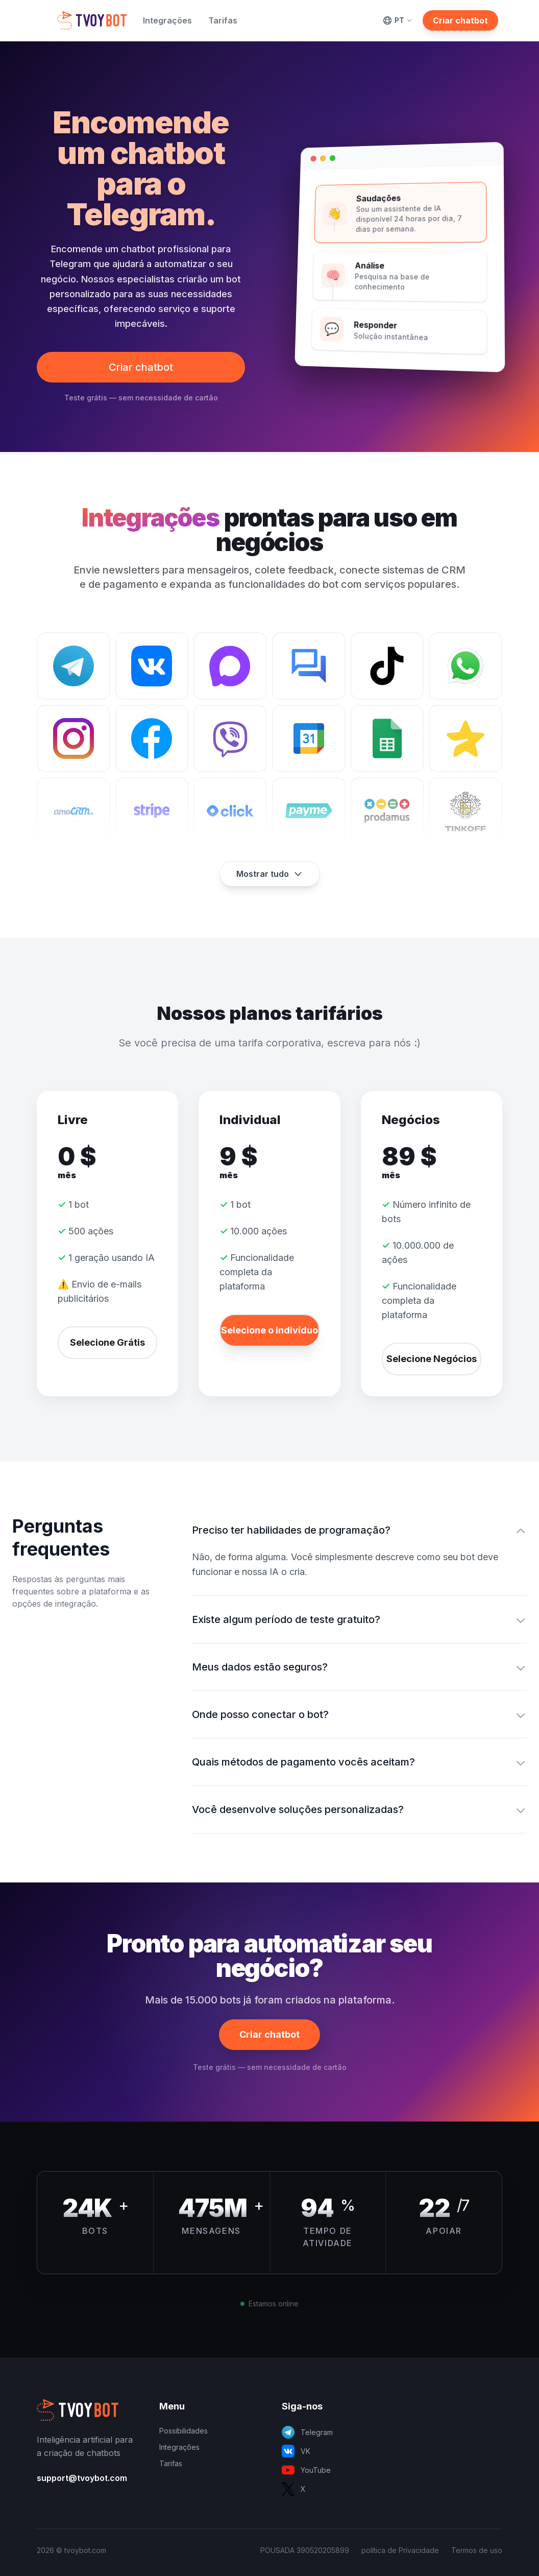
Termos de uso (476, 2550)
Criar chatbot (460, 20)
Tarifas (222, 20)
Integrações (167, 20)
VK (296, 2451)
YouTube (306, 2470)
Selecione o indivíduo (269, 1330)
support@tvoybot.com (82, 2478)
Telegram (307, 2432)
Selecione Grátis (107, 1342)
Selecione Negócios (431, 1358)
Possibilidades (183, 2430)
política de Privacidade (400, 2550)
